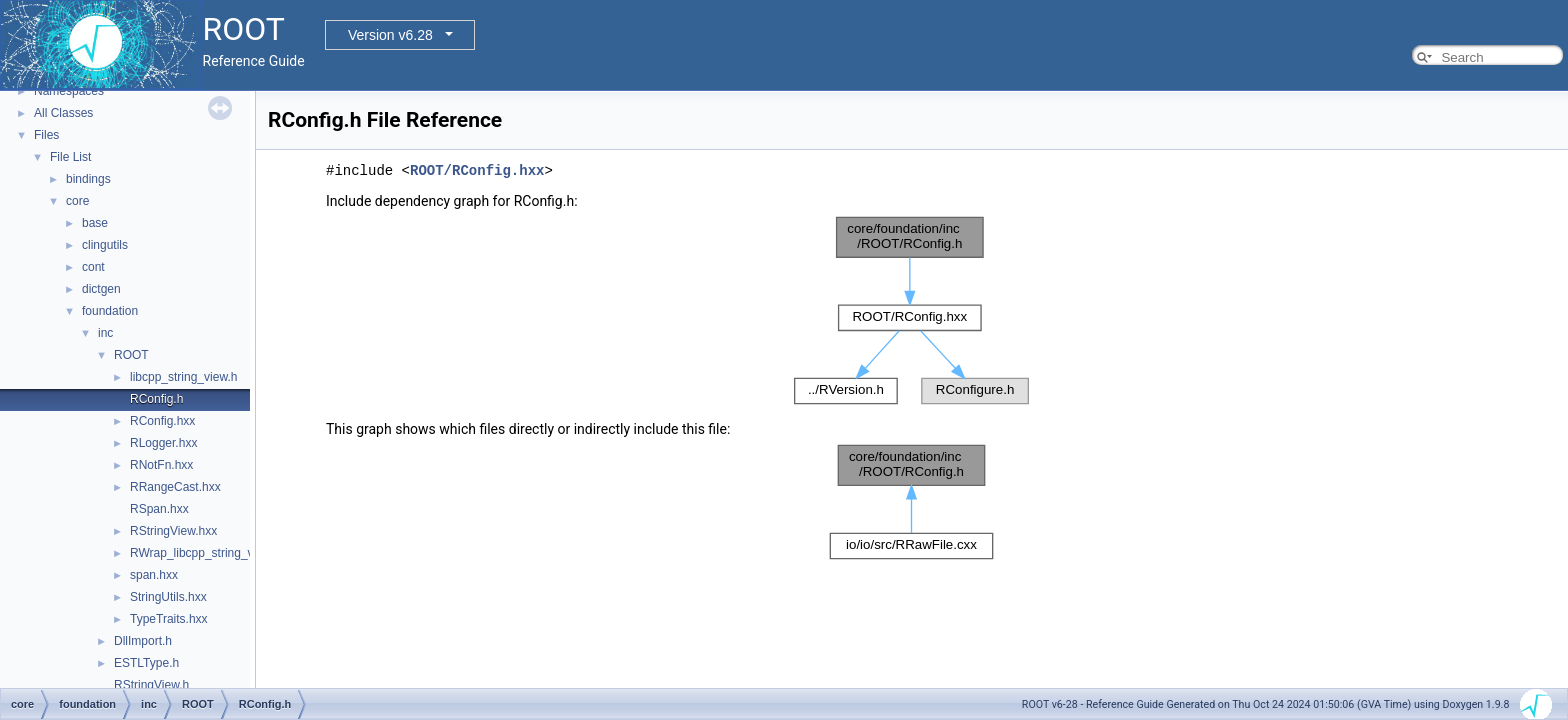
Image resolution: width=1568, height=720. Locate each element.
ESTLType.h (146, 663)
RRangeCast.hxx (175, 487)
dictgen (101, 289)
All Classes (63, 113)
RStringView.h (151, 685)
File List (70, 157)
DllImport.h (143, 641)
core (77, 201)
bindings (88, 179)
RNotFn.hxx (161, 465)
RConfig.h (156, 399)
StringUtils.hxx (168, 597)
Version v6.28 (390, 35)
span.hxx (154, 575)
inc (105, 333)
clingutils (105, 245)
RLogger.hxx (163, 443)
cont (93, 267)
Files (46, 135)
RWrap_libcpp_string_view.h (205, 553)
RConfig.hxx (162, 421)
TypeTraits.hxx (169, 619)
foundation (110, 311)
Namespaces (69, 91)
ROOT (131, 355)
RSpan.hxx (159, 509)
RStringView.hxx (173, 531)
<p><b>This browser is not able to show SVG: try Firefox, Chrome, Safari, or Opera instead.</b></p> (912, 311)
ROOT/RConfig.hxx (477, 170)
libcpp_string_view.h (183, 377)
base (95, 223)
